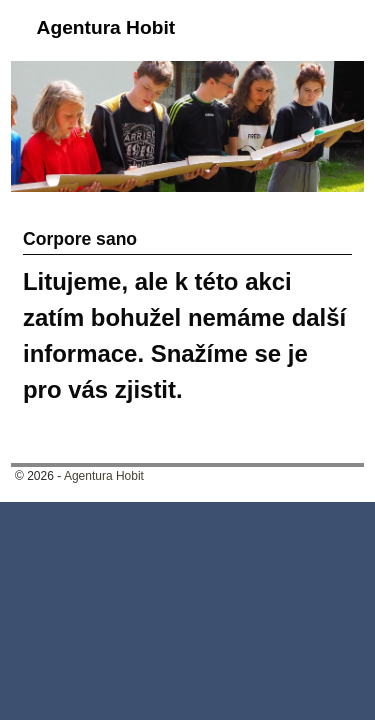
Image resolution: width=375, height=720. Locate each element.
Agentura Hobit (106, 27)
